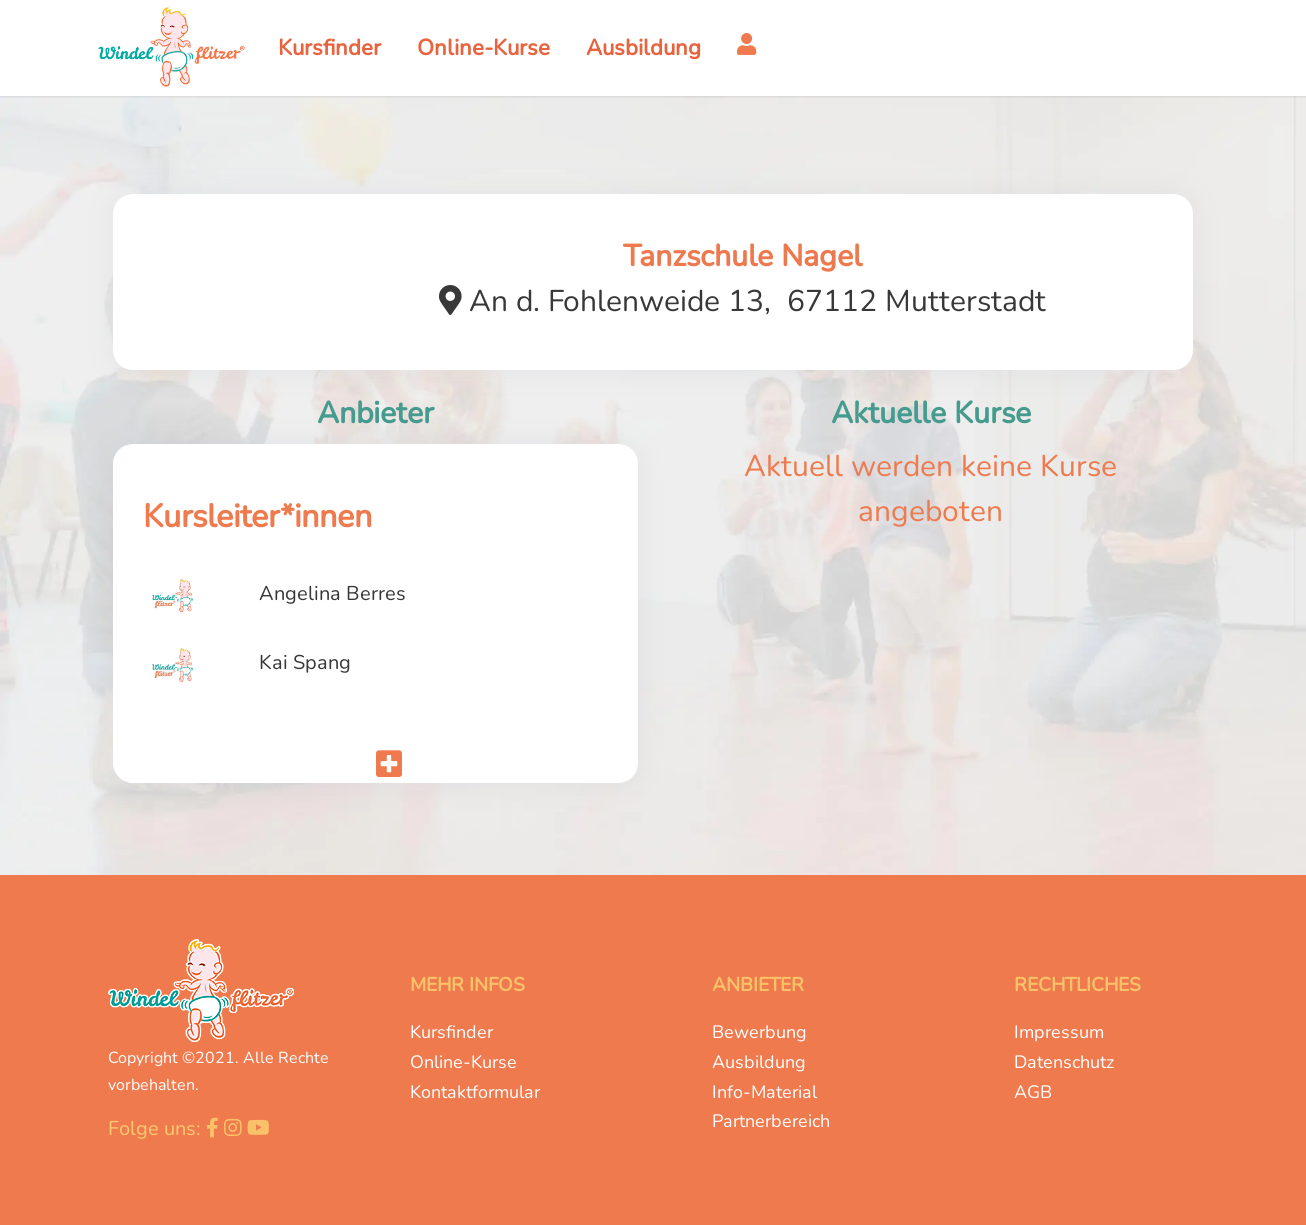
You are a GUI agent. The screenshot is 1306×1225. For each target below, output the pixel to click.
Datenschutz (1064, 1062)
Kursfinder (451, 1032)
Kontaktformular (475, 1092)
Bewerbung (759, 1032)
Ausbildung (759, 1062)
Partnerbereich (771, 1121)
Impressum (1059, 1032)
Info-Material (764, 1092)
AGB (1033, 1092)
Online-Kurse (463, 1062)
